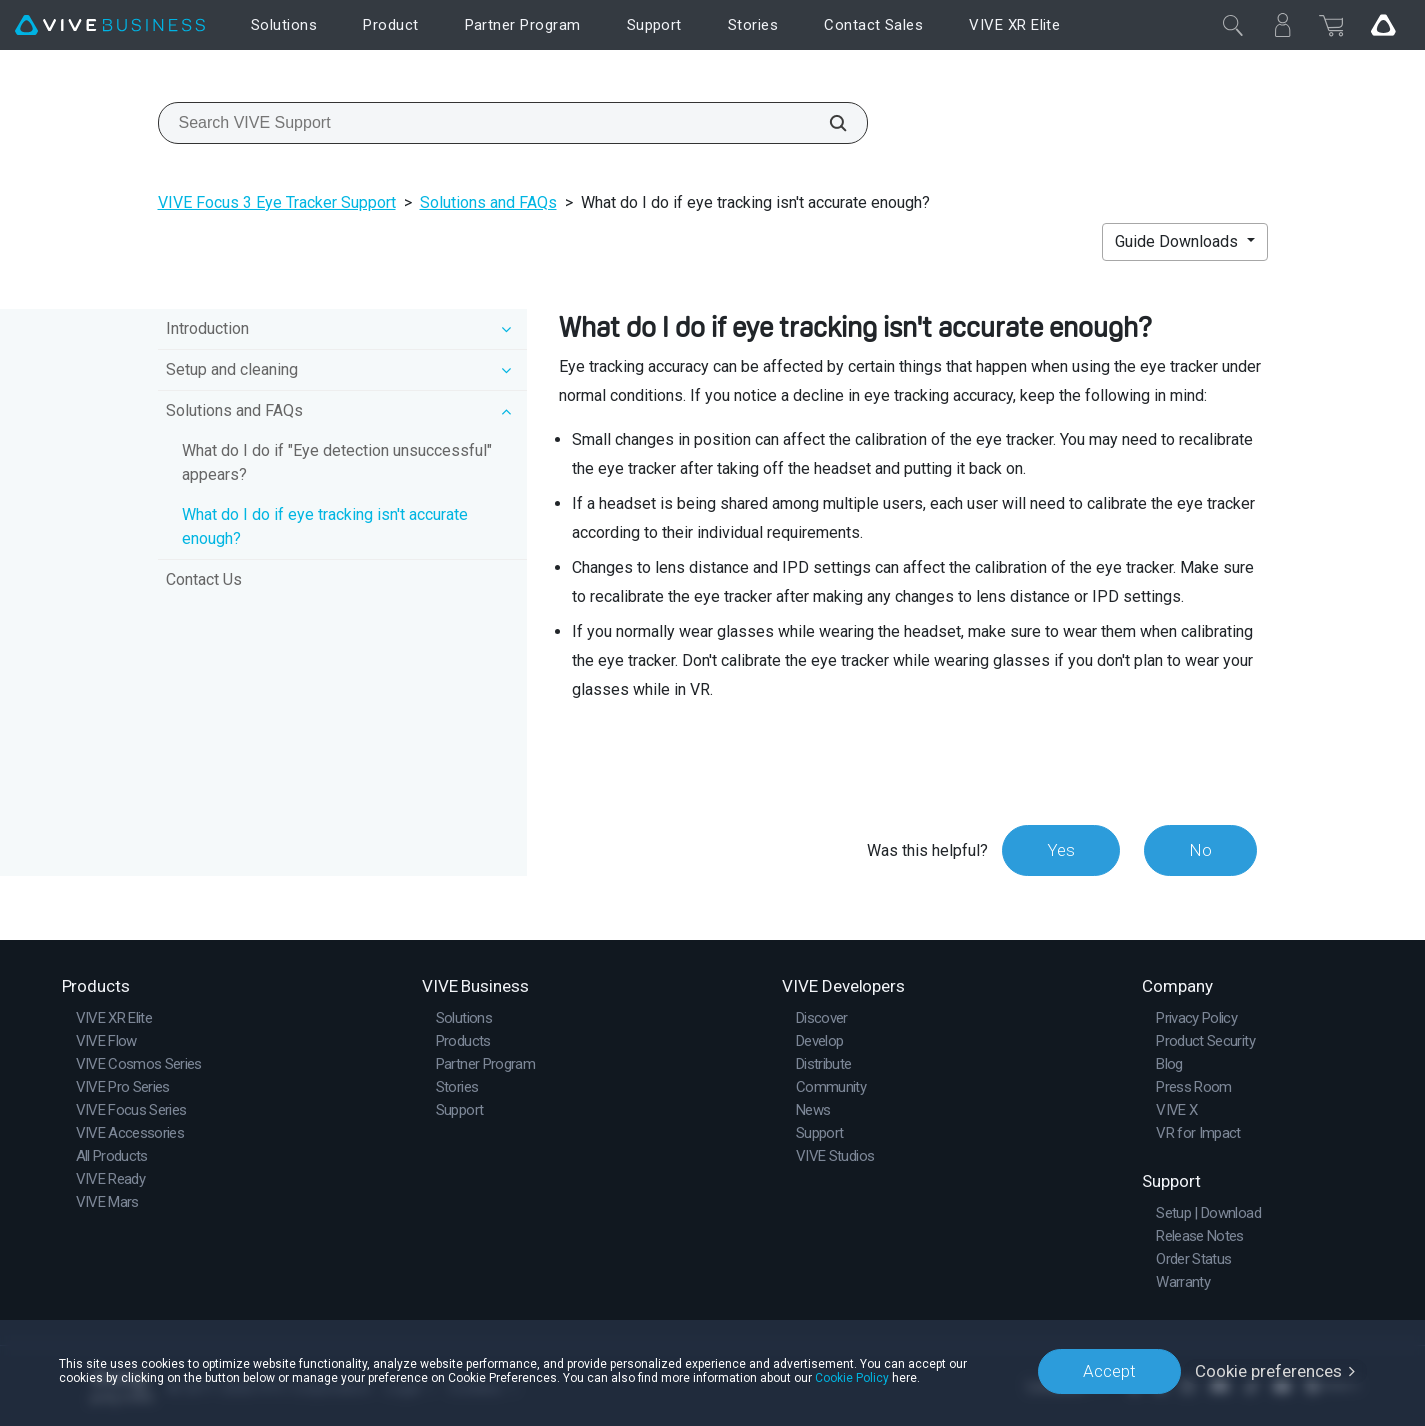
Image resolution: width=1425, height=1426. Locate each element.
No (1200, 850)
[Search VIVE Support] (827, 123)
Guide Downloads (1178, 241)
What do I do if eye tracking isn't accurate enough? (325, 526)
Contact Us (204, 579)
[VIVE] (110, 25)
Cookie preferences (1268, 1371)
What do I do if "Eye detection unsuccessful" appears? (337, 462)
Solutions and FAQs (488, 202)
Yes (1061, 850)
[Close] (1233, 25)
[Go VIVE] (1383, 25)
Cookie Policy (852, 1378)
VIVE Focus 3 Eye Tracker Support (277, 202)
